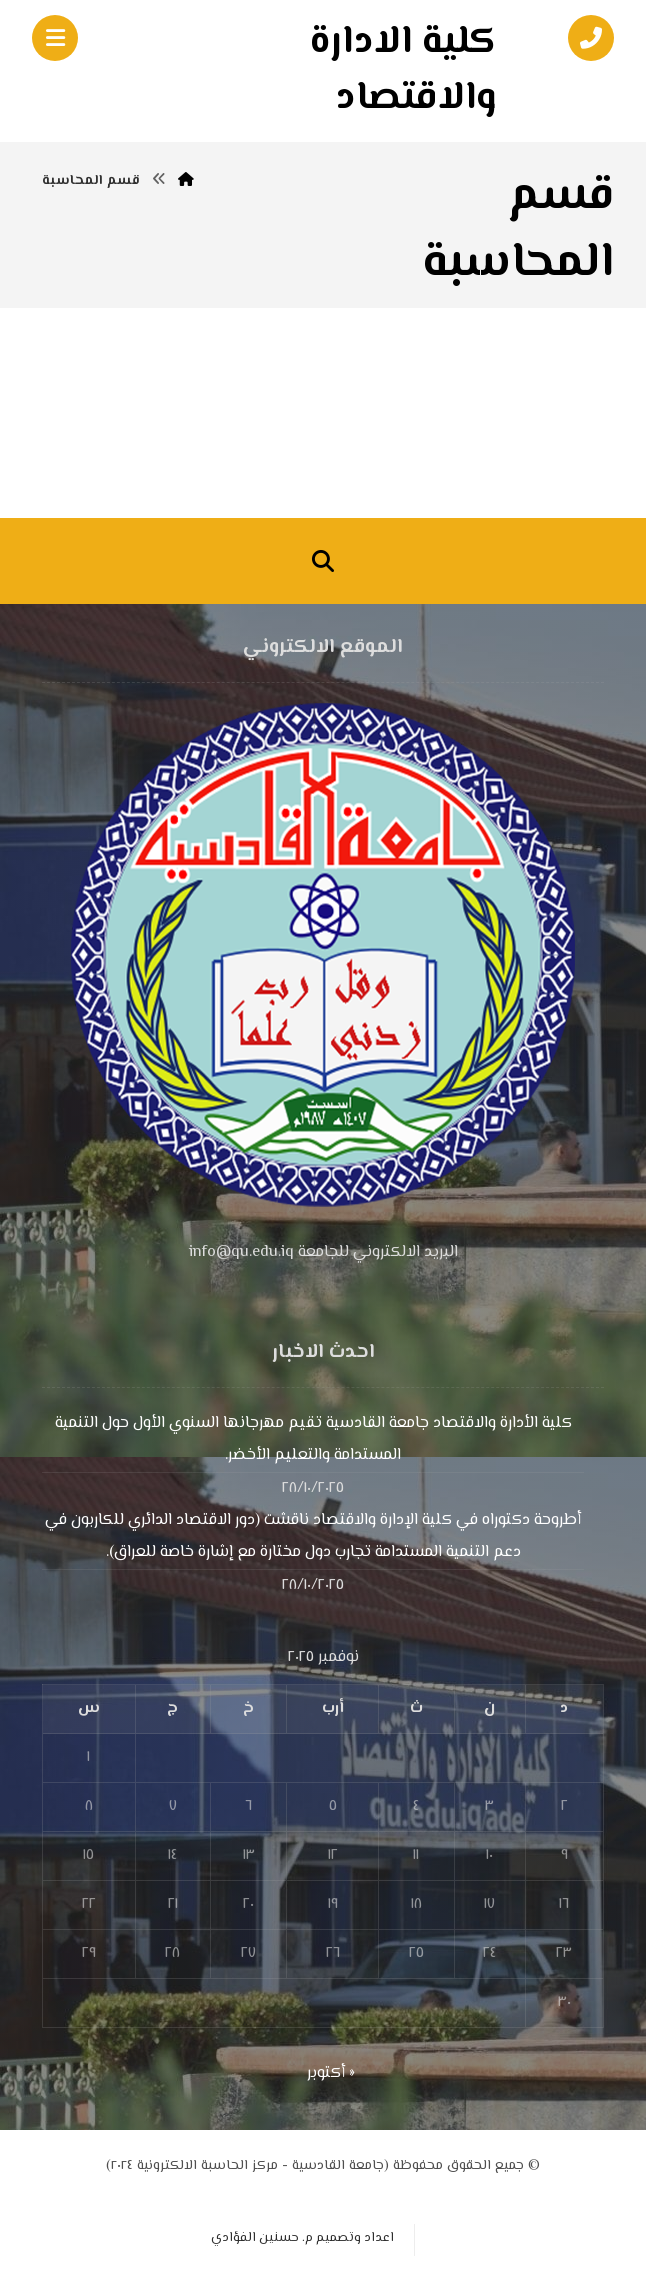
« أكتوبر (331, 2073)
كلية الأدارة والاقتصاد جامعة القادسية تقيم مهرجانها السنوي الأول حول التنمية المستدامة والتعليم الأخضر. (313, 1439)
